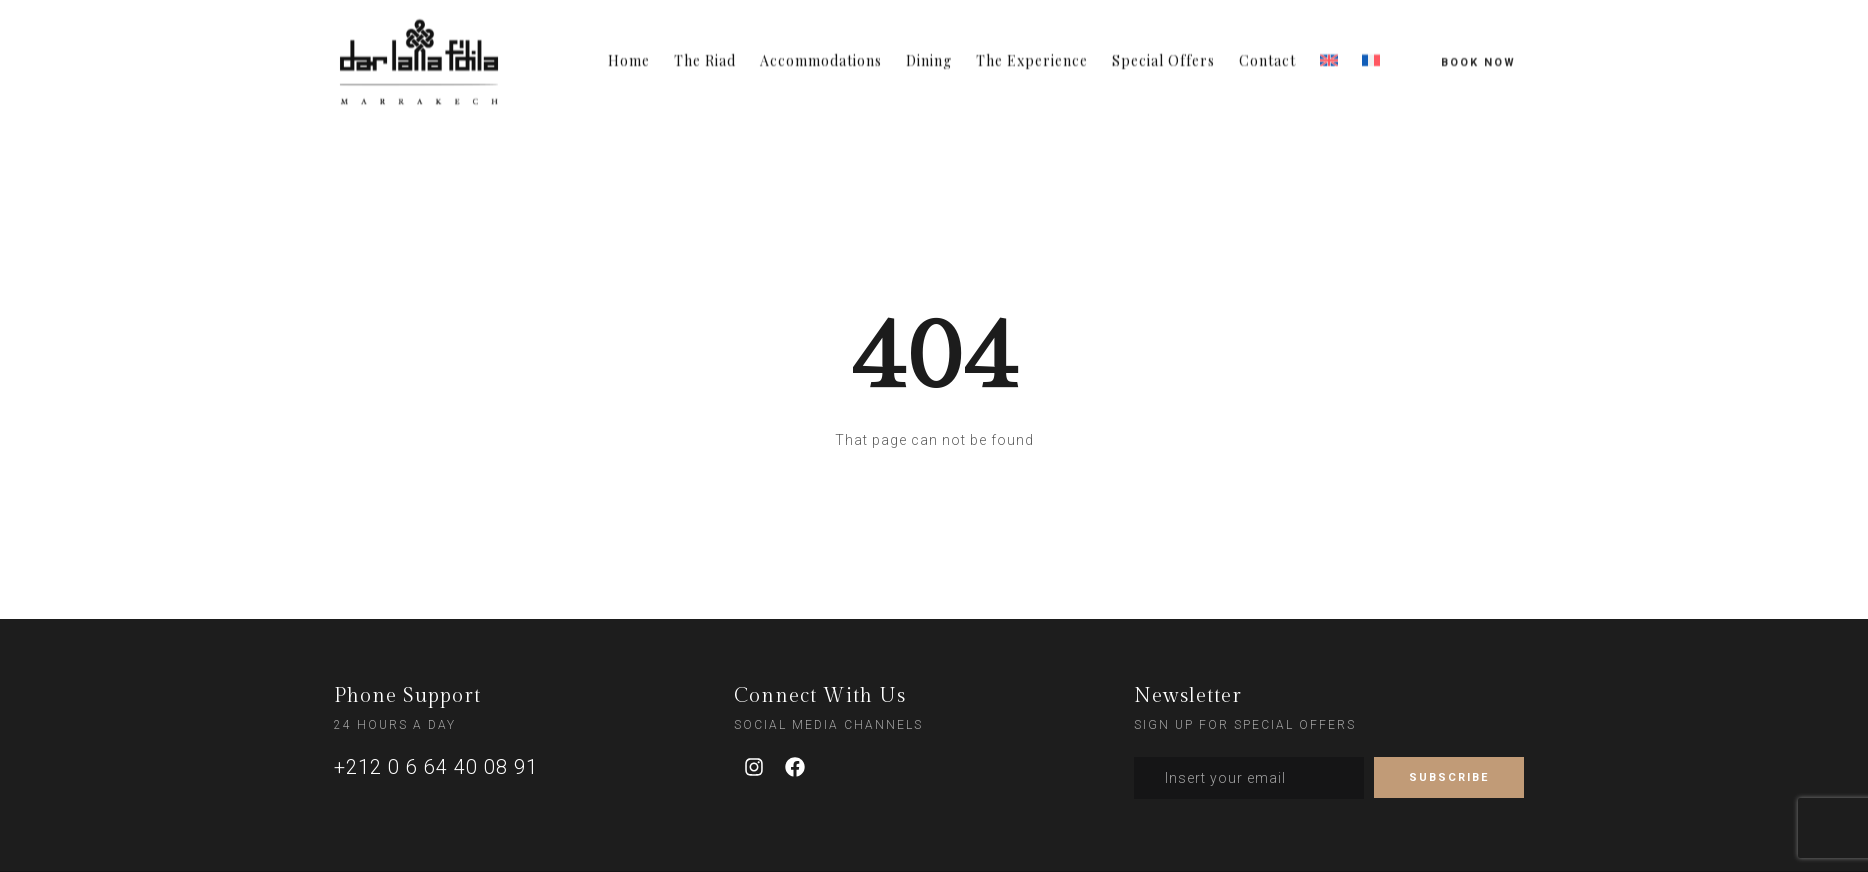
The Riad (705, 53)
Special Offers (1163, 53)
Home (629, 53)
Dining (929, 53)
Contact (1267, 53)
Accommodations (821, 53)
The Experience (1032, 53)
